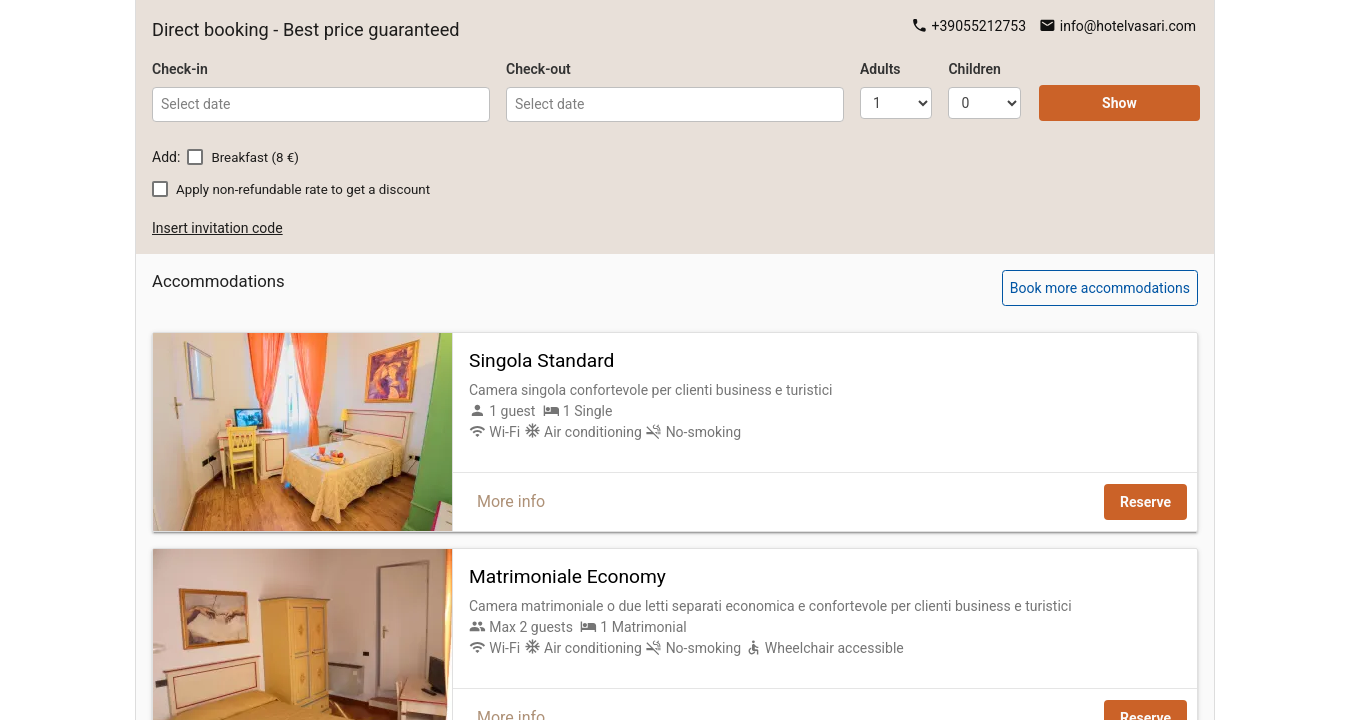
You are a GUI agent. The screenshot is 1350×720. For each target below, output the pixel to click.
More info (511, 501)
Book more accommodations (1100, 288)
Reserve (1145, 502)
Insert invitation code (217, 228)
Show (1119, 103)
